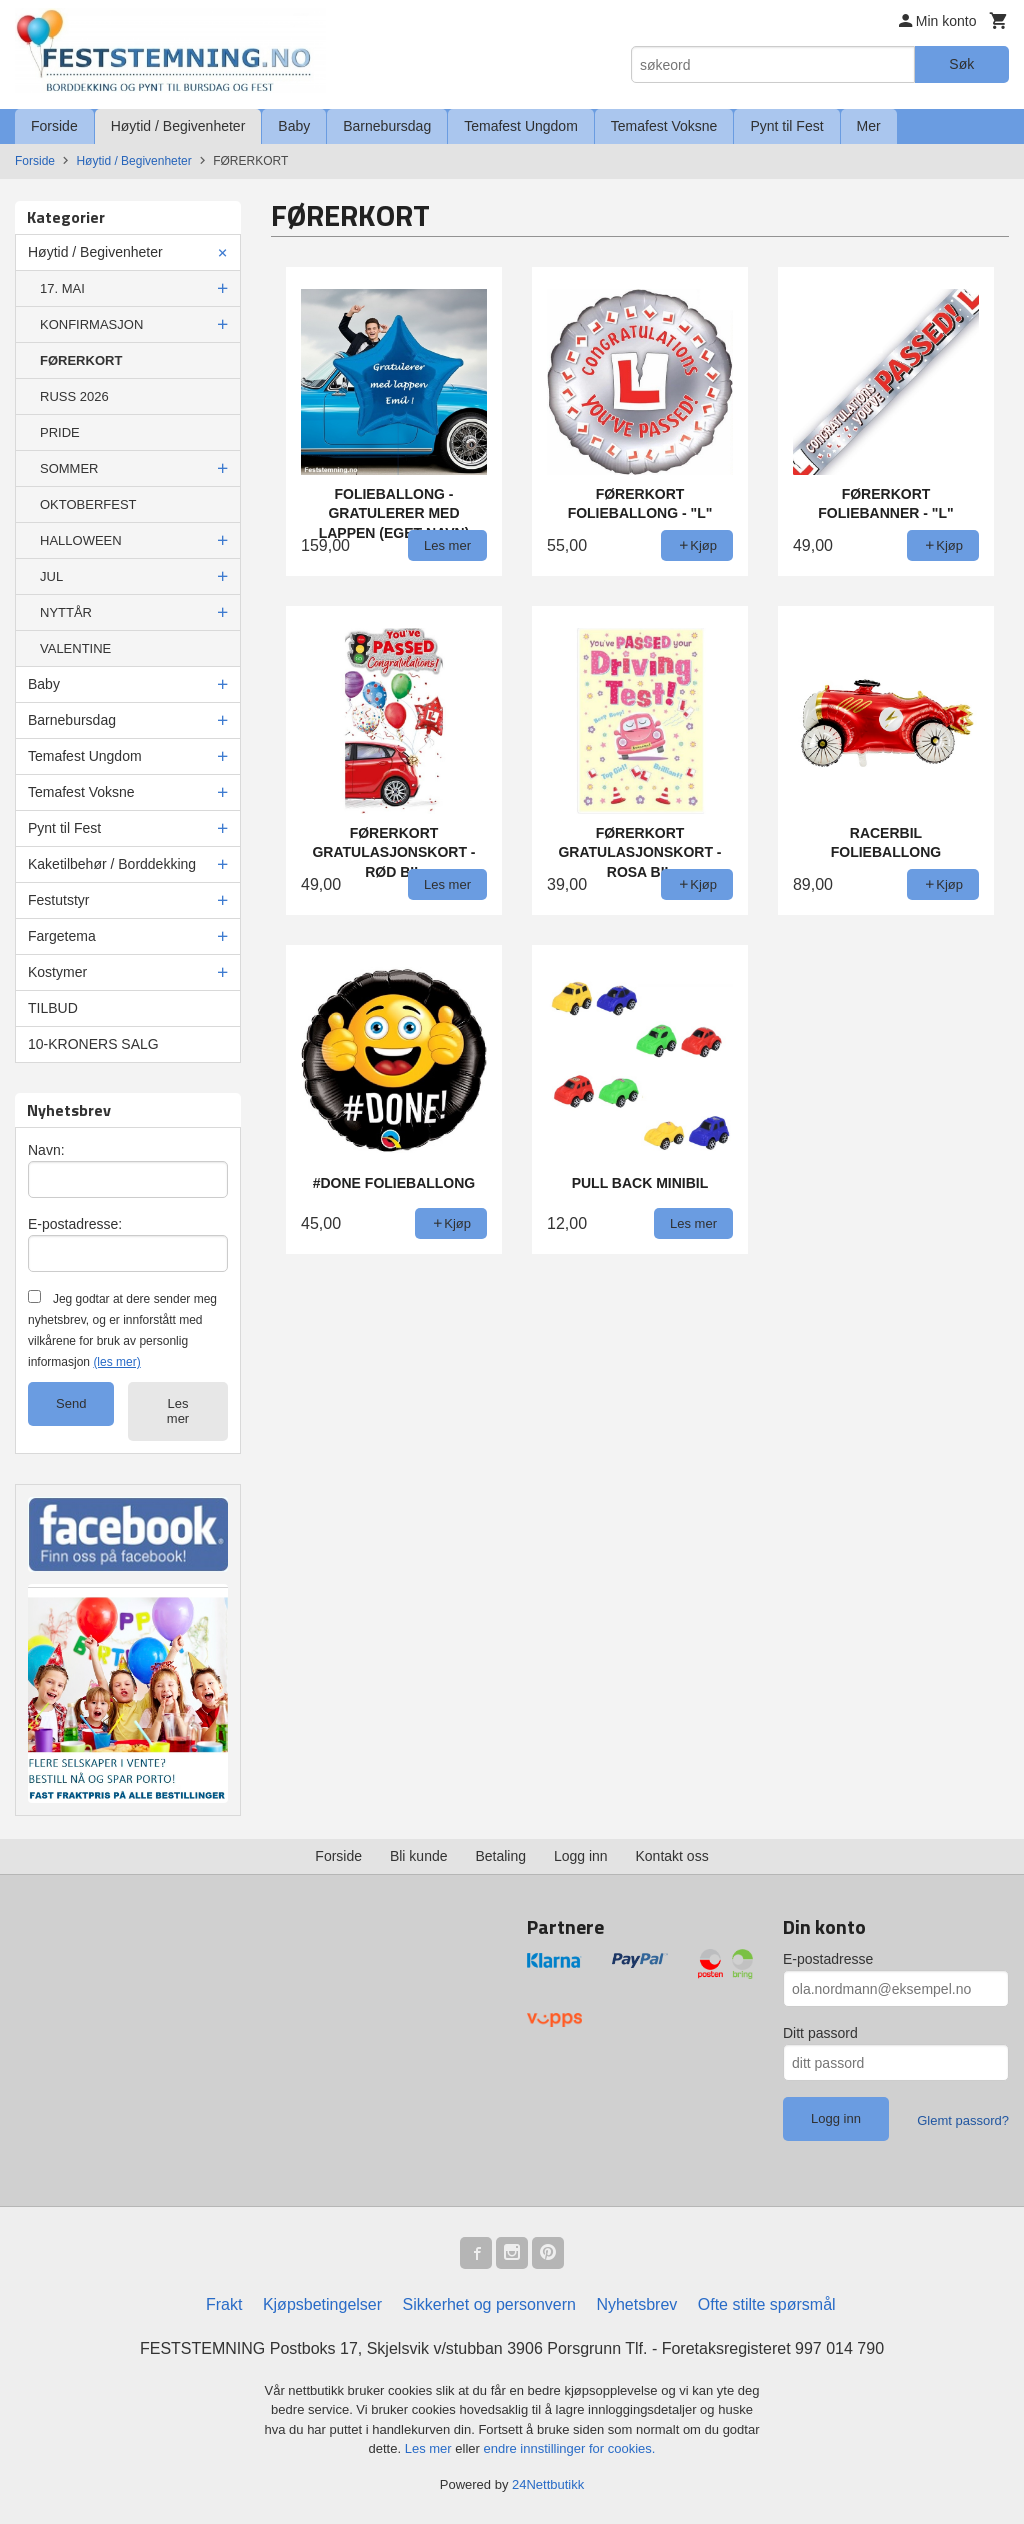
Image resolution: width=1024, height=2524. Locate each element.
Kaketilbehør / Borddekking (112, 864)
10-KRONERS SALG (93, 1044)
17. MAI (62, 288)
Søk (961, 64)
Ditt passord (820, 2033)
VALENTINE (75, 648)
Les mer (178, 1411)
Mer (869, 126)
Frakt (224, 2304)
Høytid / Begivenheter (178, 126)
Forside (54, 126)
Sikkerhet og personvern (489, 2304)
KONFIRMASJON (91, 324)
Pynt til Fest (786, 126)
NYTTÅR (66, 612)
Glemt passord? (963, 2120)
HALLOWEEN (81, 540)
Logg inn (581, 1856)
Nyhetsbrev (636, 2304)
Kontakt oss (672, 1856)
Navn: (46, 1150)
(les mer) (116, 1362)
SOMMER (69, 468)
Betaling (500, 1856)
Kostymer (57, 972)
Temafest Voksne (664, 126)
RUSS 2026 (74, 396)
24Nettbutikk (548, 2484)
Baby (294, 126)
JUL (51, 576)
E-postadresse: (75, 1224)
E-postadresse (828, 1959)
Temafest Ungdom (521, 126)
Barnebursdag (387, 126)
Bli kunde (419, 1856)
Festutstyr (58, 900)
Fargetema (62, 936)
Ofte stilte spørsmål (767, 2304)
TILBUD (53, 1008)
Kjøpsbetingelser (322, 2304)
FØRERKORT (81, 360)
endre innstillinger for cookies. (569, 2448)
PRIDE (60, 432)
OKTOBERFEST (88, 504)
